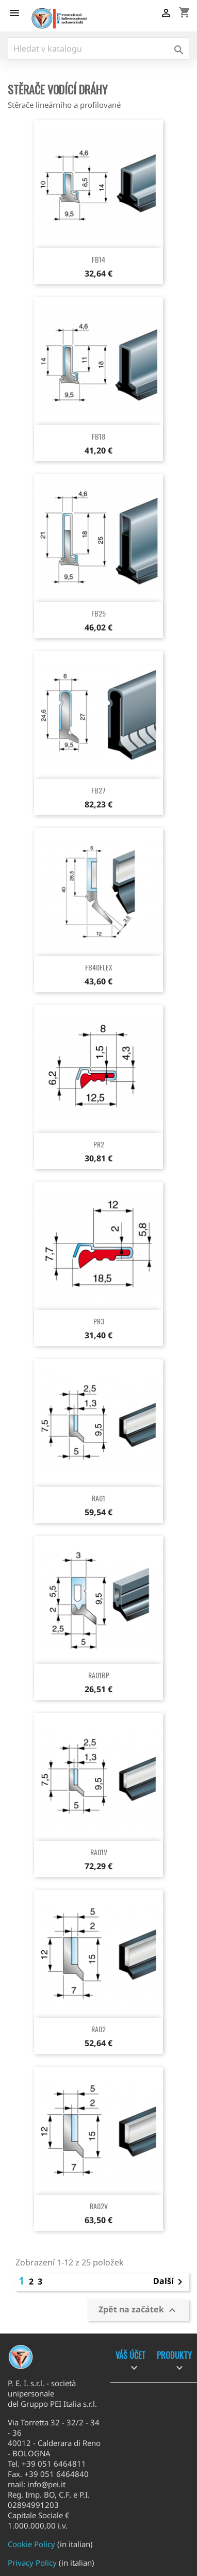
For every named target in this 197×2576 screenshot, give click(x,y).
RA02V (99, 2205)
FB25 (98, 613)
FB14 (98, 259)
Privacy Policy (32, 2562)
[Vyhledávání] (98, 48)
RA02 (98, 2028)
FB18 (98, 436)
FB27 (98, 790)
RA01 (98, 1498)
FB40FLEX (98, 967)
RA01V (98, 1851)
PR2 (98, 1144)
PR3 (98, 1321)
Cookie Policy (31, 2544)
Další (169, 2282)
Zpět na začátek (138, 2310)
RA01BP (98, 1675)
